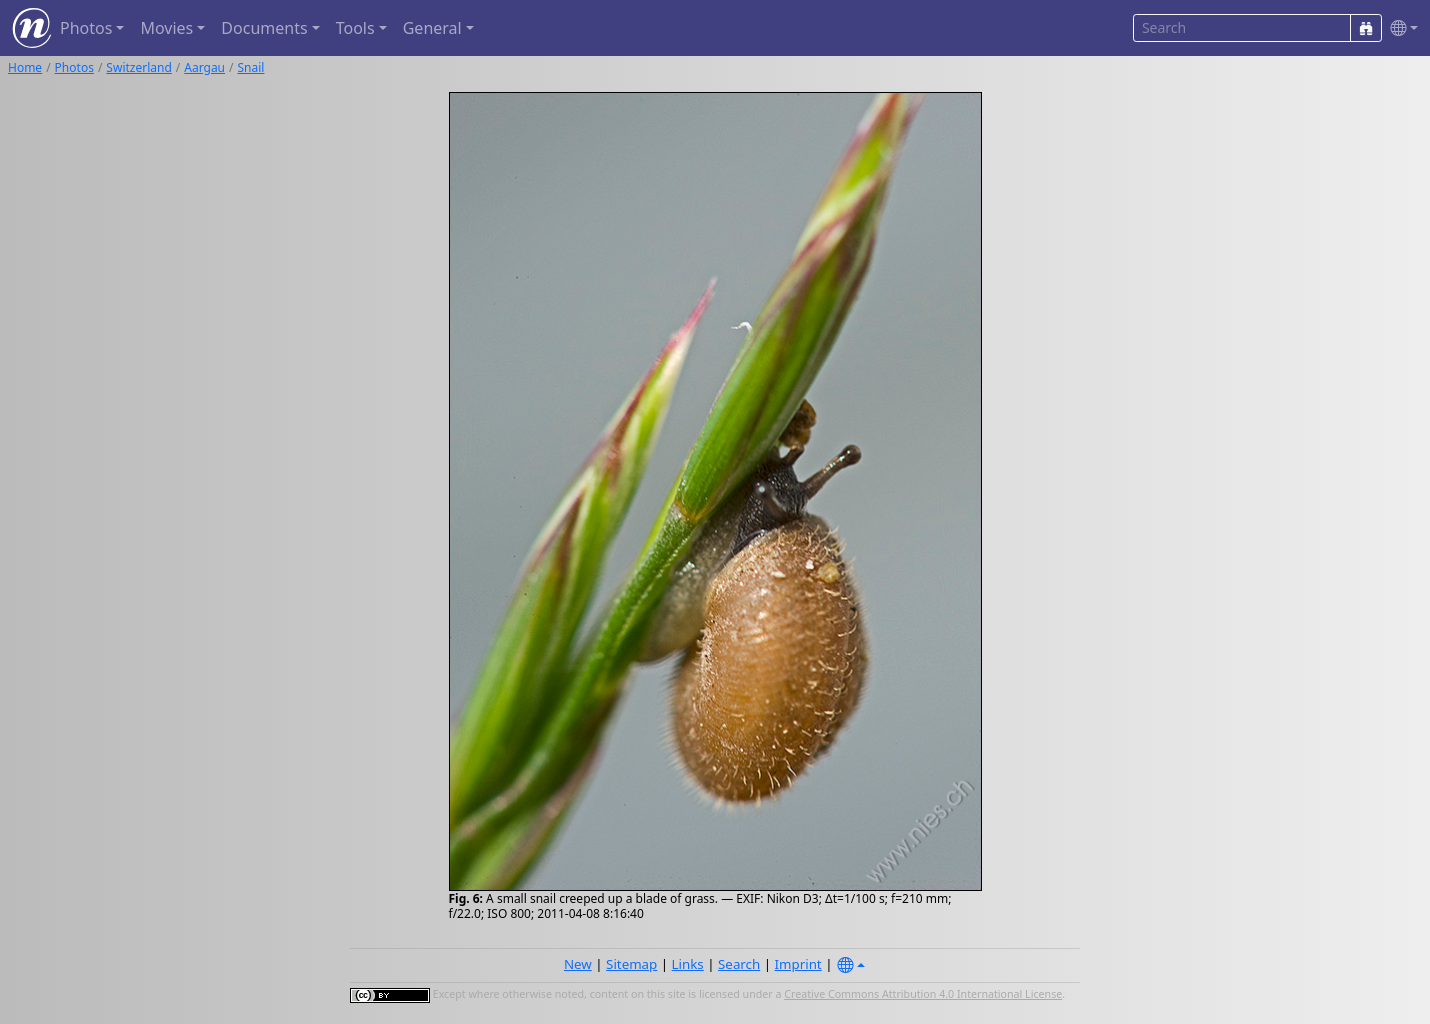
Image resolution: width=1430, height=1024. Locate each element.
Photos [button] (86, 28)
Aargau (204, 67)
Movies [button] (166, 28)
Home (25, 67)
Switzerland (138, 67)
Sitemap (631, 964)
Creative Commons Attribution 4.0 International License (923, 994)
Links (688, 964)
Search (739, 964)
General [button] (432, 28)
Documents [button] (264, 28)
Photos (74, 67)
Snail (251, 67)
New (578, 964)
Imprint (798, 964)
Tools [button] (355, 28)
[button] (1400, 28)
